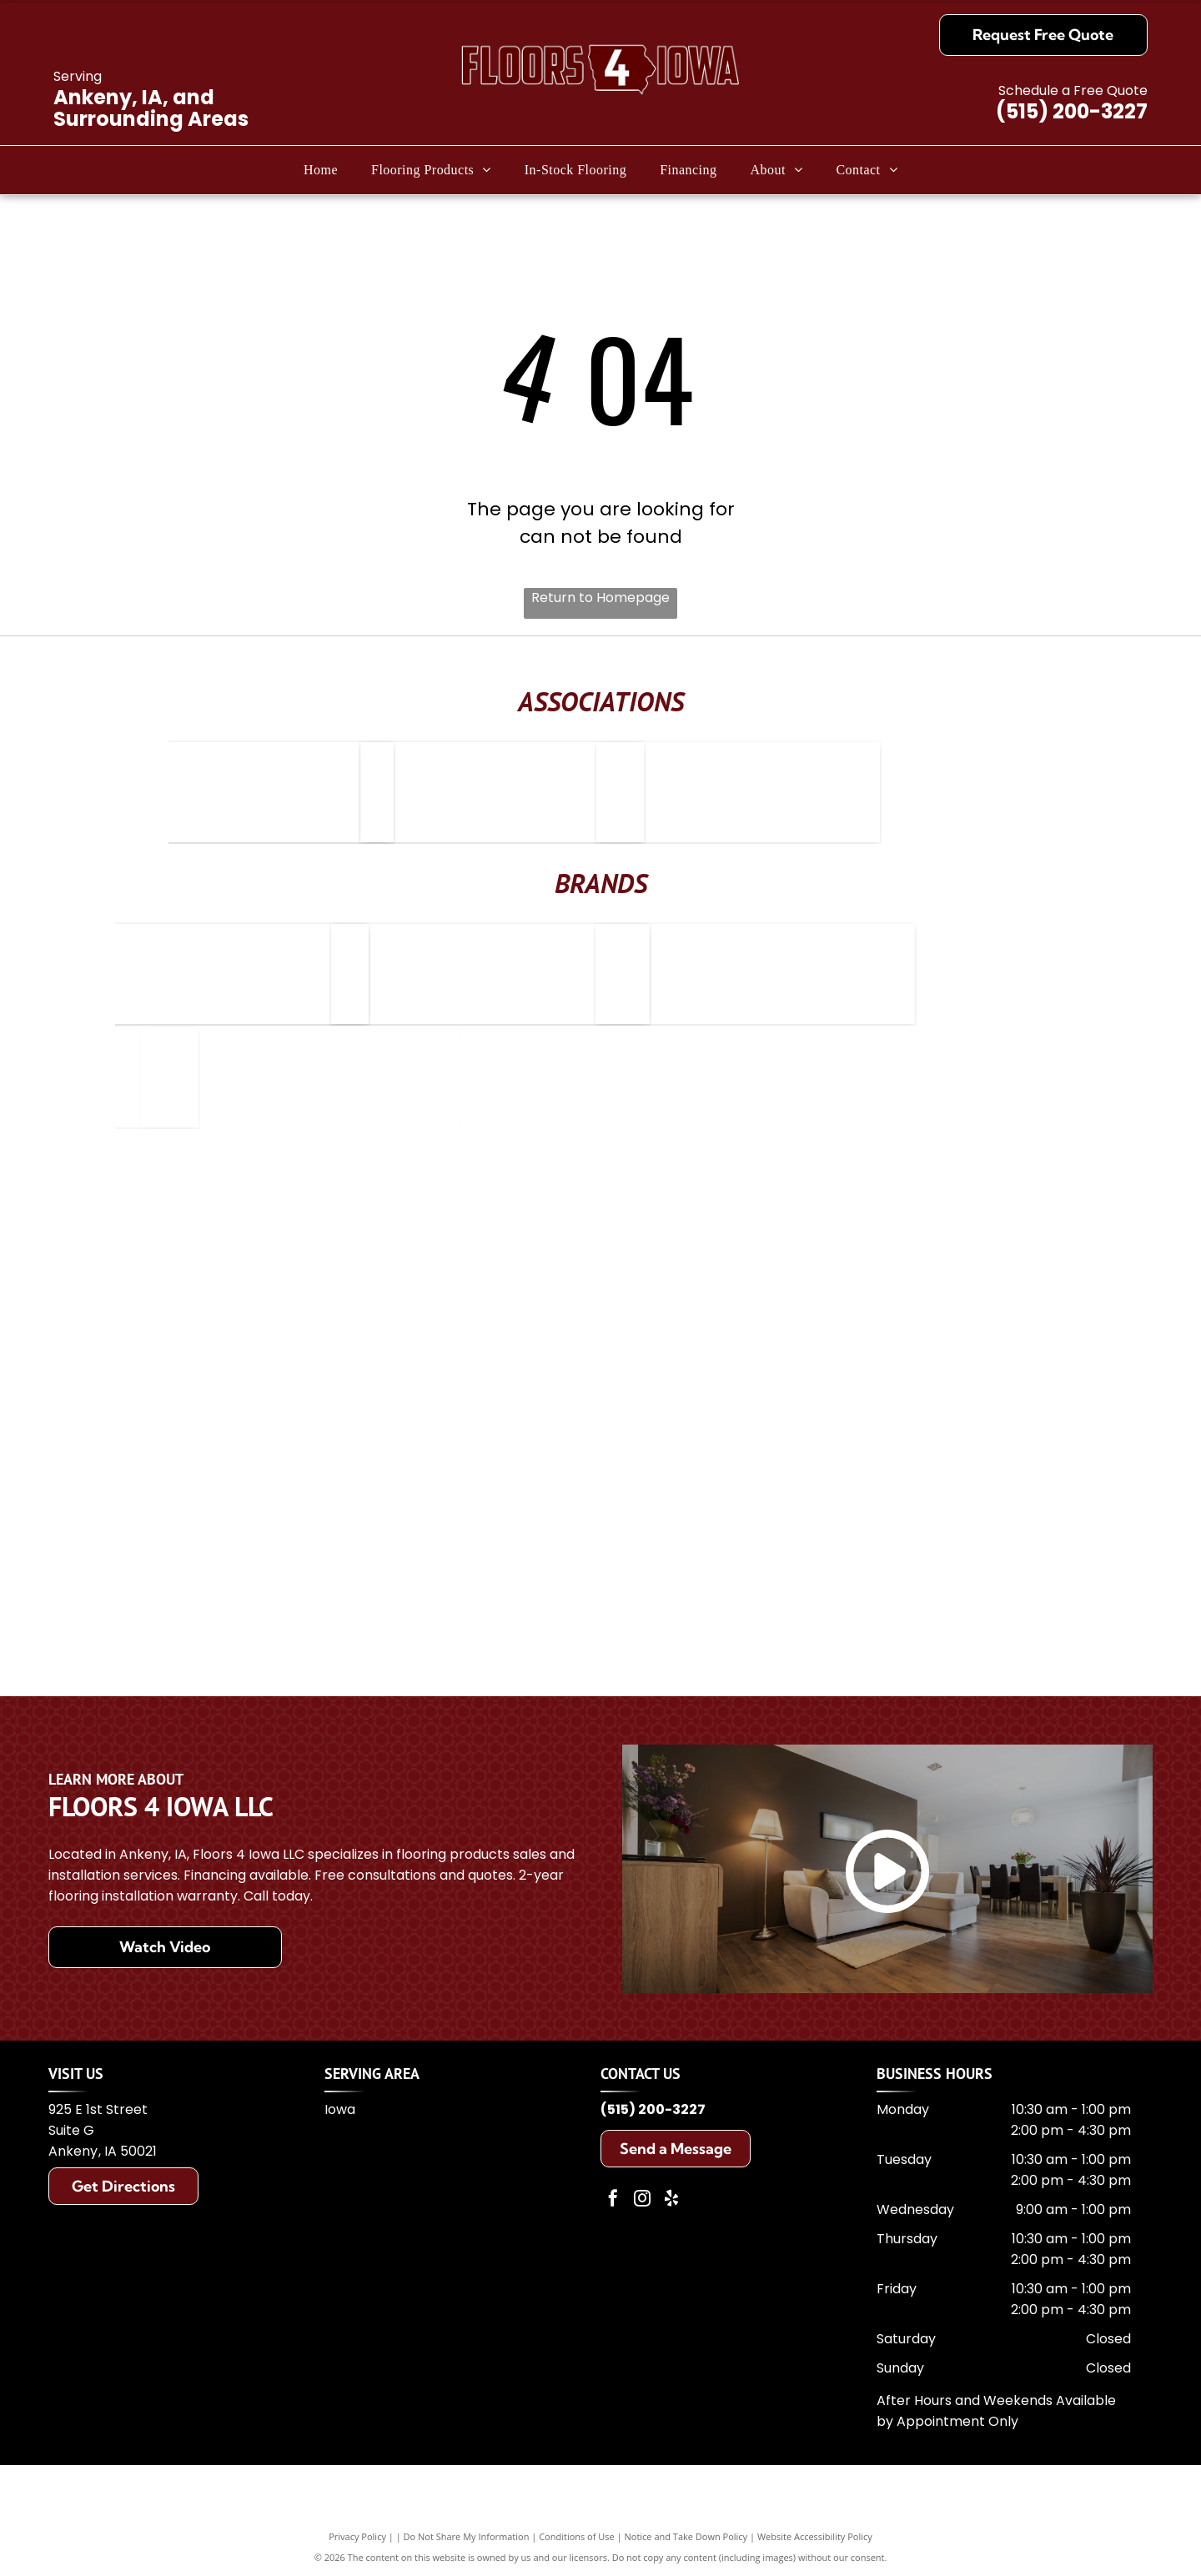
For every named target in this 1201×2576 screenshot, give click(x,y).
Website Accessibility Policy (814, 2536)
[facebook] (613, 2200)
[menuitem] (320, 170)
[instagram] (642, 2200)
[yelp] (671, 2200)
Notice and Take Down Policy (686, 2536)
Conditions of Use (577, 2536)
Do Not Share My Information (467, 2536)
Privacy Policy (357, 2536)
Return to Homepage (600, 597)
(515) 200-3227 (1072, 111)
